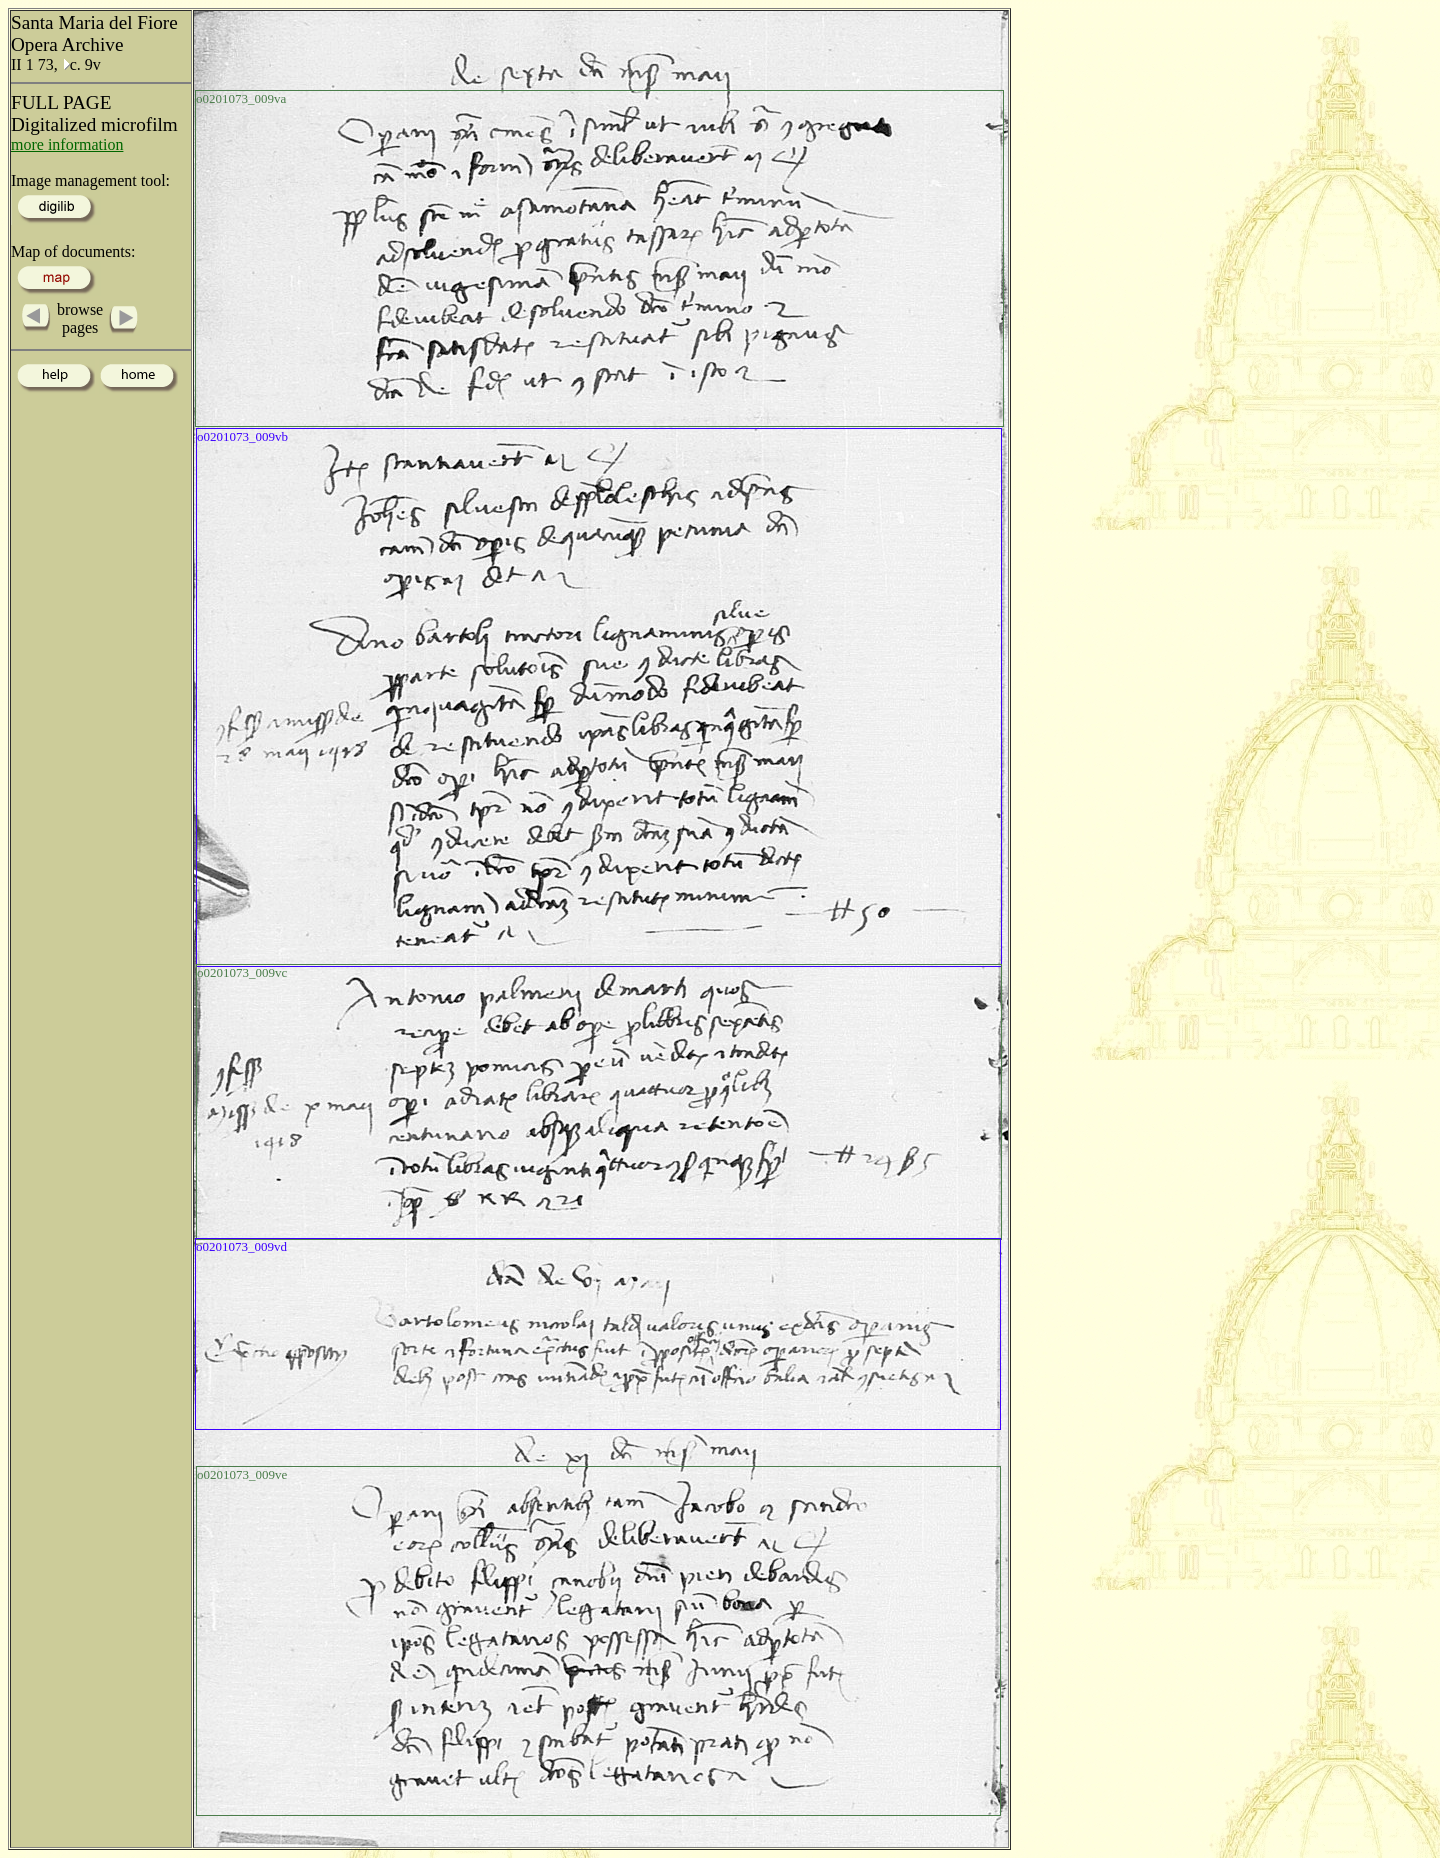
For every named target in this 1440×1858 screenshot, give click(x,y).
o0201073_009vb (242, 436)
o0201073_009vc (242, 972)
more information (67, 144)
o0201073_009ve (242, 1474)
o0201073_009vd (241, 1246)
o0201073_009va (241, 98)
